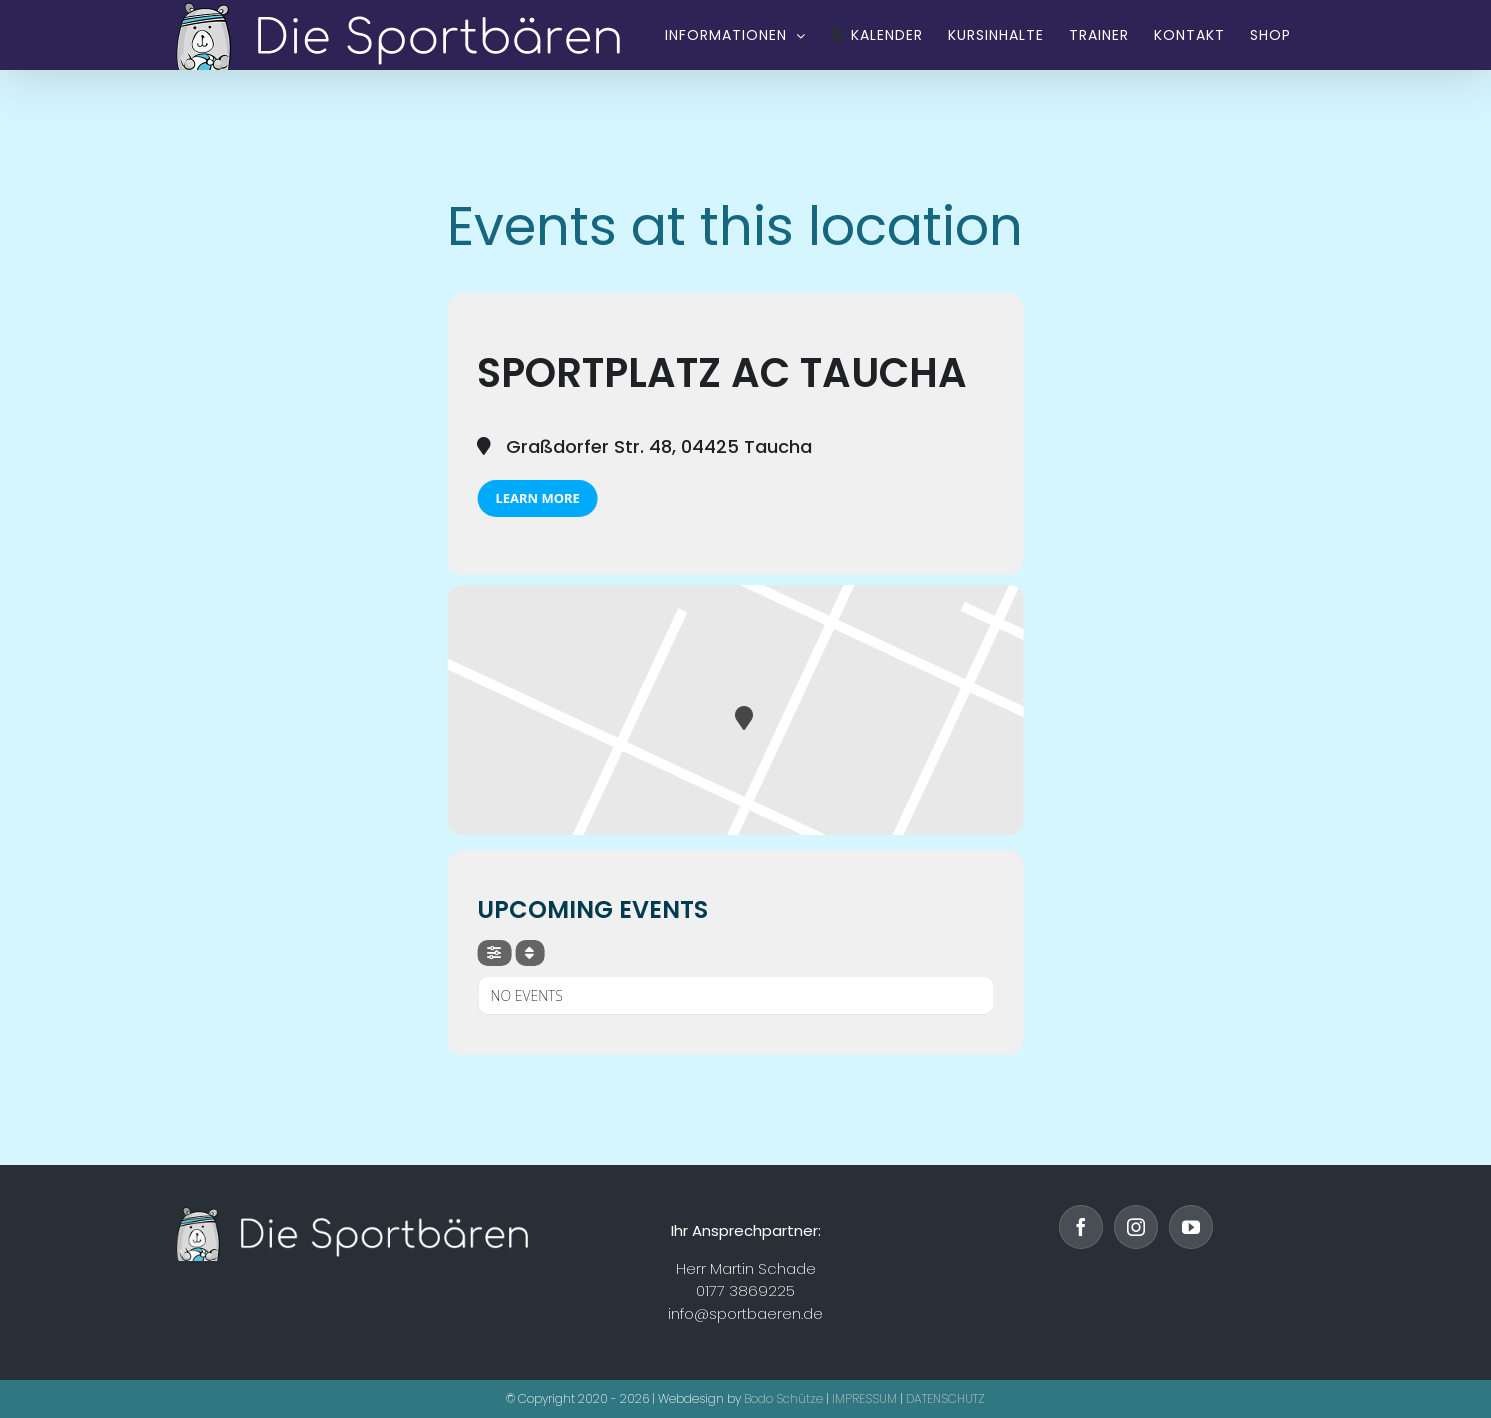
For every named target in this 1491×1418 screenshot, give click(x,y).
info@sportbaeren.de (745, 1313)
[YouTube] (1191, 1227)
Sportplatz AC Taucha (722, 373)
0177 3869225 (745, 1290)
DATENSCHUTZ (945, 1398)
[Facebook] (1081, 1227)
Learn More (537, 498)
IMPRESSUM (864, 1398)
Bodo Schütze (783, 1398)
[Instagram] (1136, 1227)
